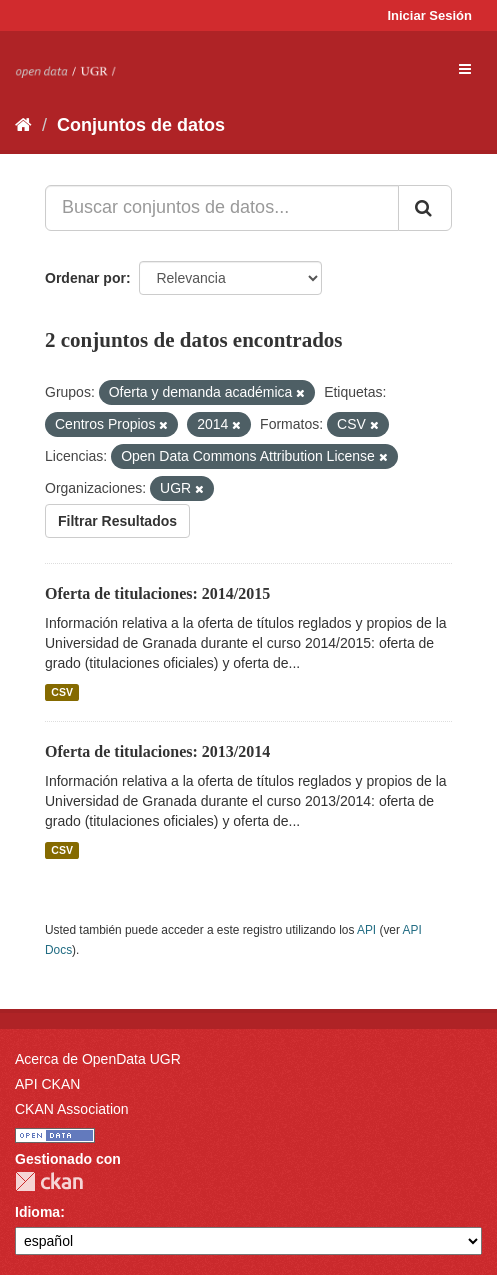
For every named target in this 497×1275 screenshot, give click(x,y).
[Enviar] (425, 208)
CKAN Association (72, 1109)
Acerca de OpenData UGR (98, 1059)
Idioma (37, 1212)
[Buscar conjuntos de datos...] (222, 208)
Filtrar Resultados (117, 521)
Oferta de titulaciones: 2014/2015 (157, 593)
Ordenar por (85, 278)
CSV (62, 692)
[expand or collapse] (465, 69)
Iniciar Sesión (429, 15)
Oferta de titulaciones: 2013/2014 (157, 751)
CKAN (49, 1181)
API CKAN (47, 1084)
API (366, 930)
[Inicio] (23, 125)
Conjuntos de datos (141, 125)
